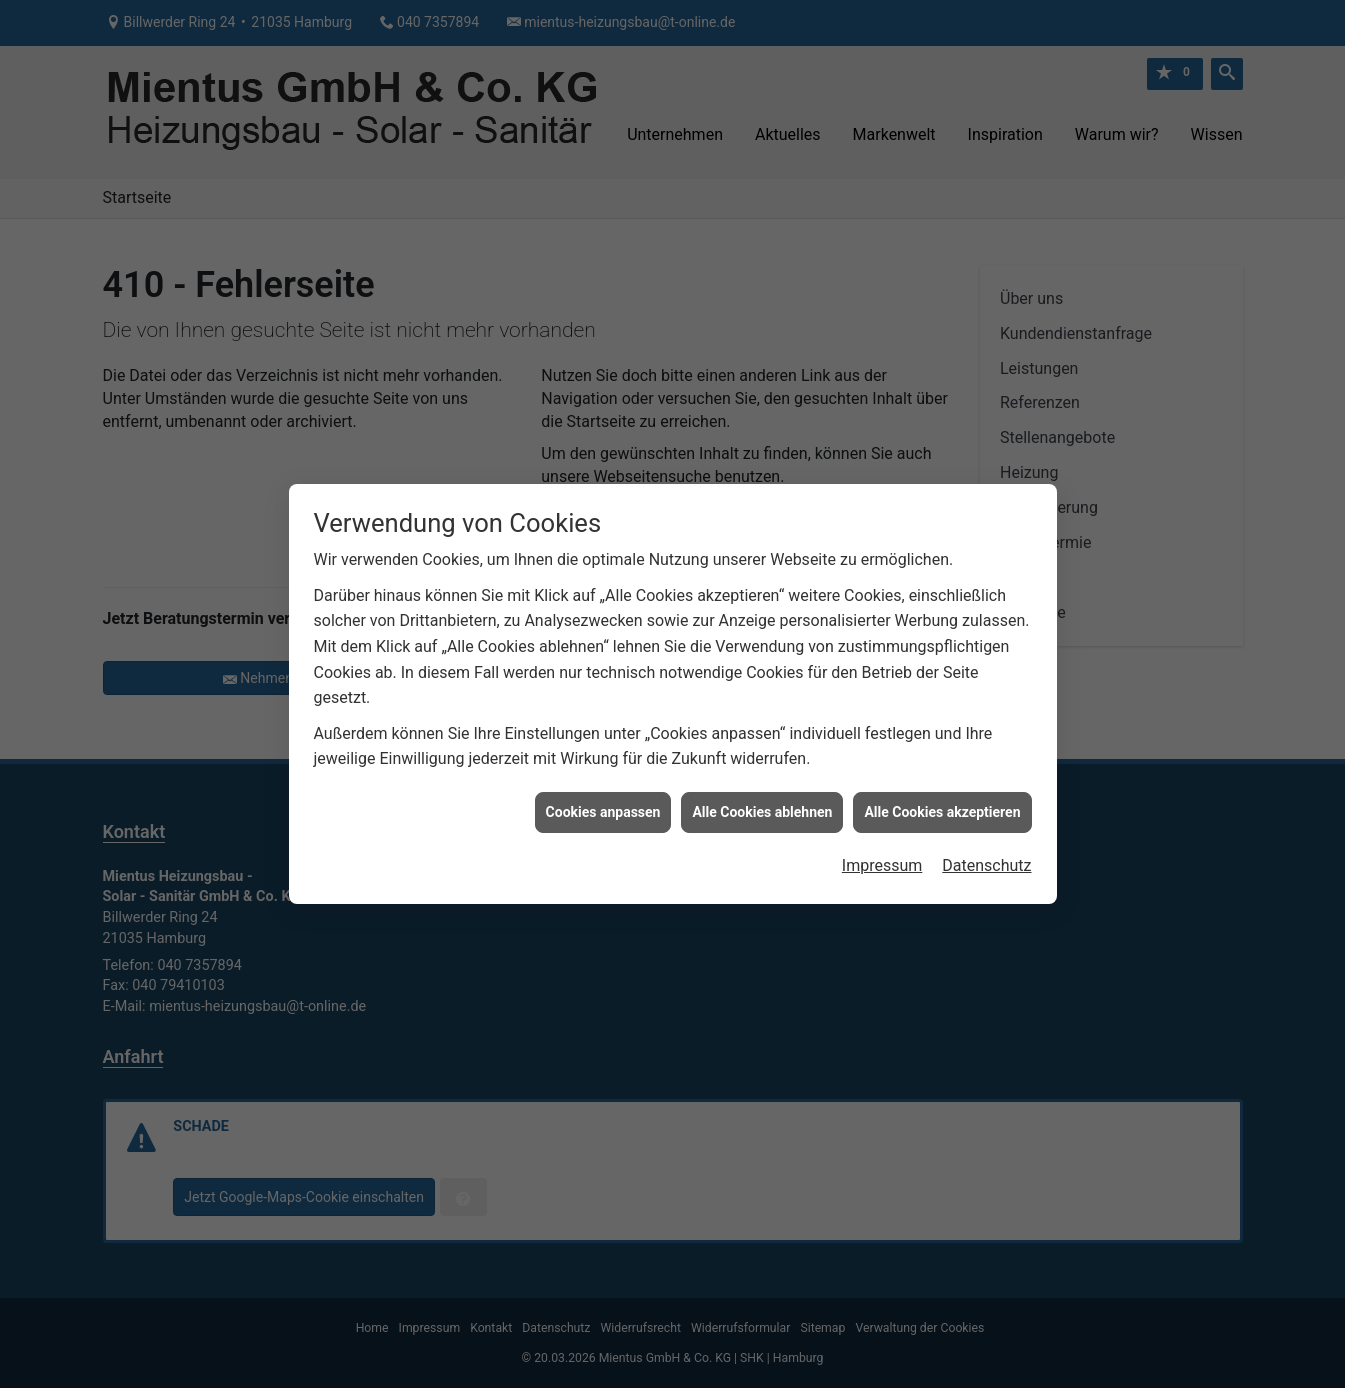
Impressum (882, 841)
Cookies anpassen (603, 787)
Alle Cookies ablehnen (762, 787)
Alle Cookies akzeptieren (942, 787)
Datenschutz (986, 841)
